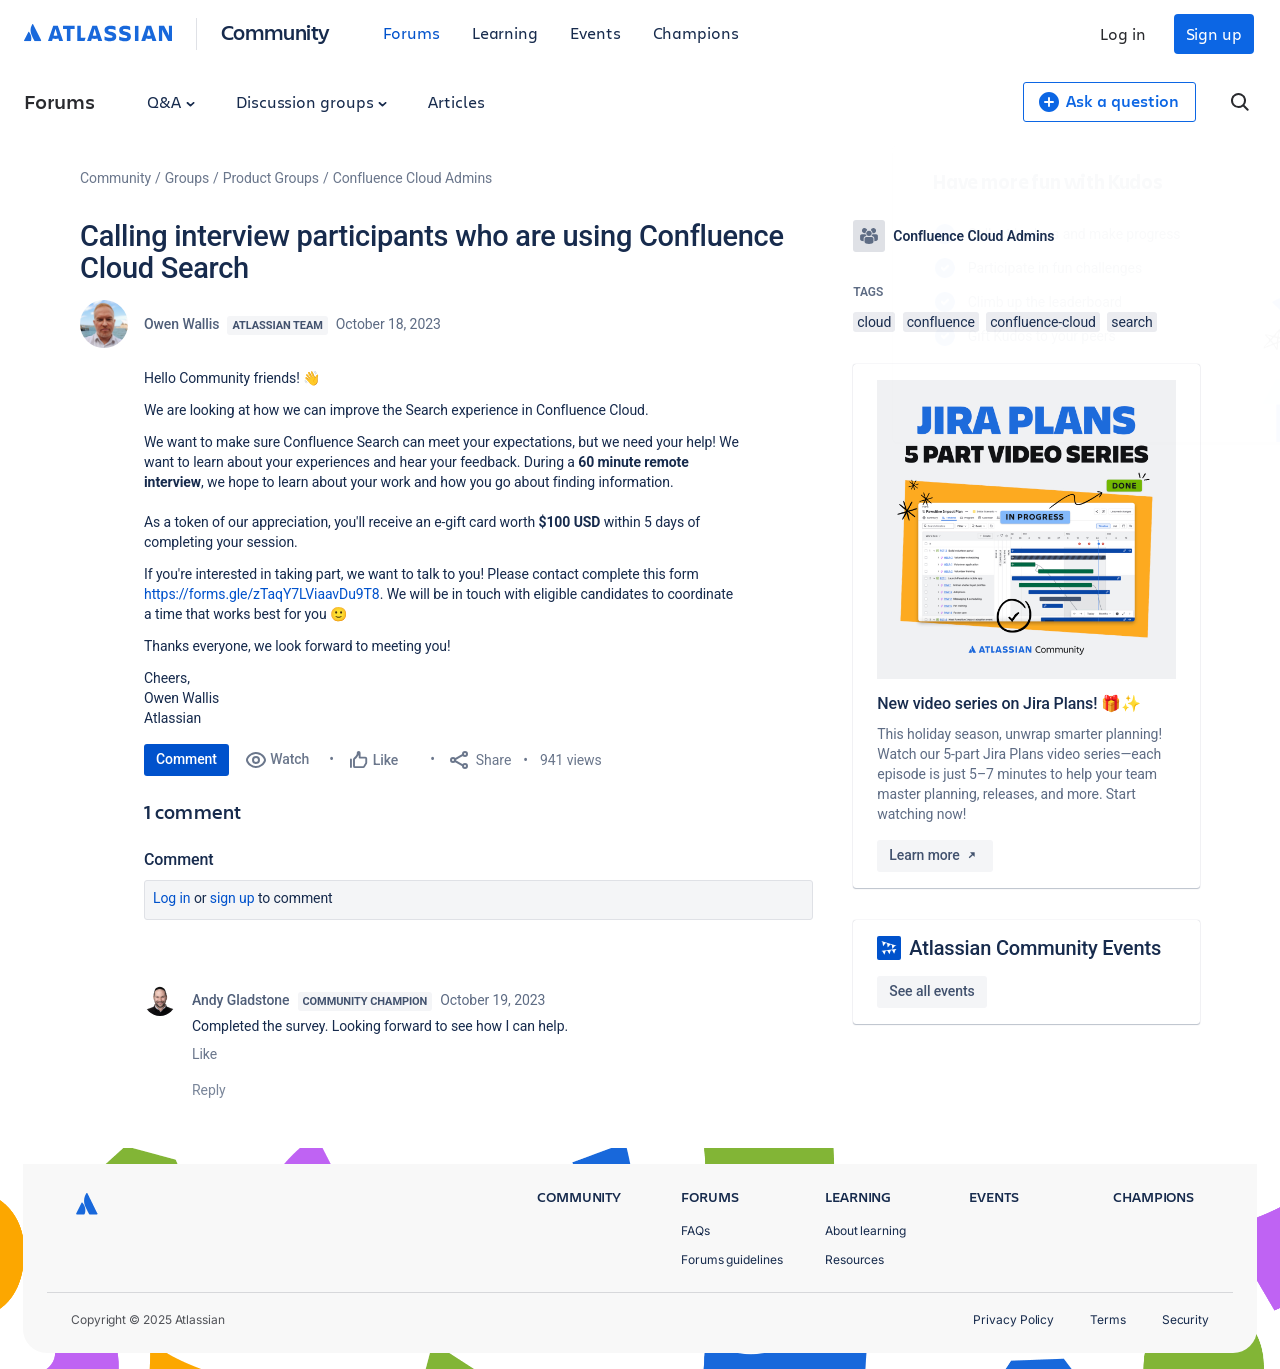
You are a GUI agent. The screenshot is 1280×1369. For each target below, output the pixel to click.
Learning (505, 32)
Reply (209, 1090)
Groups (187, 178)
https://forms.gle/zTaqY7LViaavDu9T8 (262, 594)
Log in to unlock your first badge (876, 394)
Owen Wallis (181, 324)
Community (275, 31)
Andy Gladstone (241, 1000)
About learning (865, 1230)
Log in (1123, 33)
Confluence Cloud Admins (413, 178)
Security (1185, 1319)
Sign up (1214, 33)
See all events (931, 991)
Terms (1108, 1319)
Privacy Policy (1013, 1319)
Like (204, 1054)
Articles (456, 101)
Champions (696, 32)
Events (595, 32)
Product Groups (271, 178)
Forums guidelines (732, 1259)
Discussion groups (312, 101)
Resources (854, 1259)
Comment (186, 759)
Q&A (171, 101)
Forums (411, 32)
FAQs (695, 1230)
